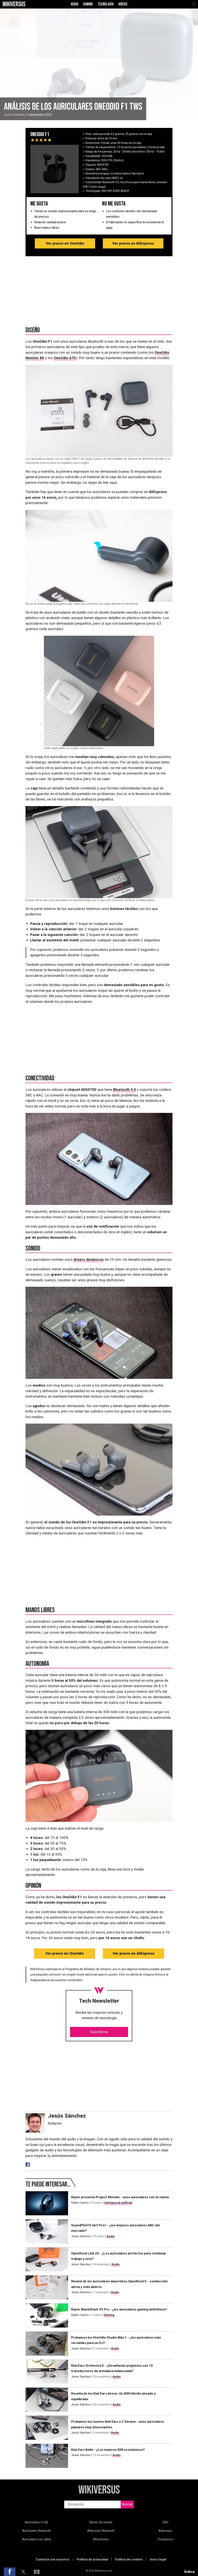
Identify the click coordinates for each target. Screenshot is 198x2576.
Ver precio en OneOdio (65, 243)
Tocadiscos (165, 2539)
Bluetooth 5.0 (124, 1089)
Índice (189, 2571)
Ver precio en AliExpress (133, 243)
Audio (74, 4)
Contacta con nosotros (53, 2559)
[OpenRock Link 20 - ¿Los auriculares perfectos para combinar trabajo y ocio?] (47, 2259)
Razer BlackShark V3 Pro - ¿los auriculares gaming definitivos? (119, 2309)
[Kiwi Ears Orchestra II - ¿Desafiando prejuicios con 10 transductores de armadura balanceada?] (47, 2372)
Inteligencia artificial (118, 2202)
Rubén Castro (80, 2202)
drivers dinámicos (88, 1259)
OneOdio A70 (65, 358)
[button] (9, 2571)
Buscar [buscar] (127, 2504)
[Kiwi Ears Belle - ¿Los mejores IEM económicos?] (47, 2456)
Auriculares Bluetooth (36, 2531)
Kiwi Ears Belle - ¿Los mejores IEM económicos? (108, 2450)
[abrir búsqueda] (194, 4)
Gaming (88, 4)
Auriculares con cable (36, 2539)
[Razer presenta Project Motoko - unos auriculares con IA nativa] (47, 2203)
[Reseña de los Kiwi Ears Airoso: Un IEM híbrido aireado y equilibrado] (47, 2400)
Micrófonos (101, 2539)
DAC (165, 2522)
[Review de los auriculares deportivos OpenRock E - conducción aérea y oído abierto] (47, 2287)
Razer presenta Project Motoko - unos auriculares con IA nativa (120, 2197)
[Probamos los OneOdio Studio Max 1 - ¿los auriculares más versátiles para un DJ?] (47, 2344)
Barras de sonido (100, 2522)
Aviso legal (158, 2559)
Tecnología (106, 4)
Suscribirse (99, 2032)
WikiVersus (99, 2490)
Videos (122, 4)
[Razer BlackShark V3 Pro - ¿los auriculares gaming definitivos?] (47, 2315)
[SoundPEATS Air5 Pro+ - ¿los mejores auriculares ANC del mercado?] (47, 2231)
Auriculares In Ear (36, 2522)
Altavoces (165, 2531)
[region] (99, 291)
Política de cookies (129, 2559)
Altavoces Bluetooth (100, 2531)
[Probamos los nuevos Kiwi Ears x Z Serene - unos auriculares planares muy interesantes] (47, 2428)
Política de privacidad (92, 2559)
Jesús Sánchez (14, 114)
